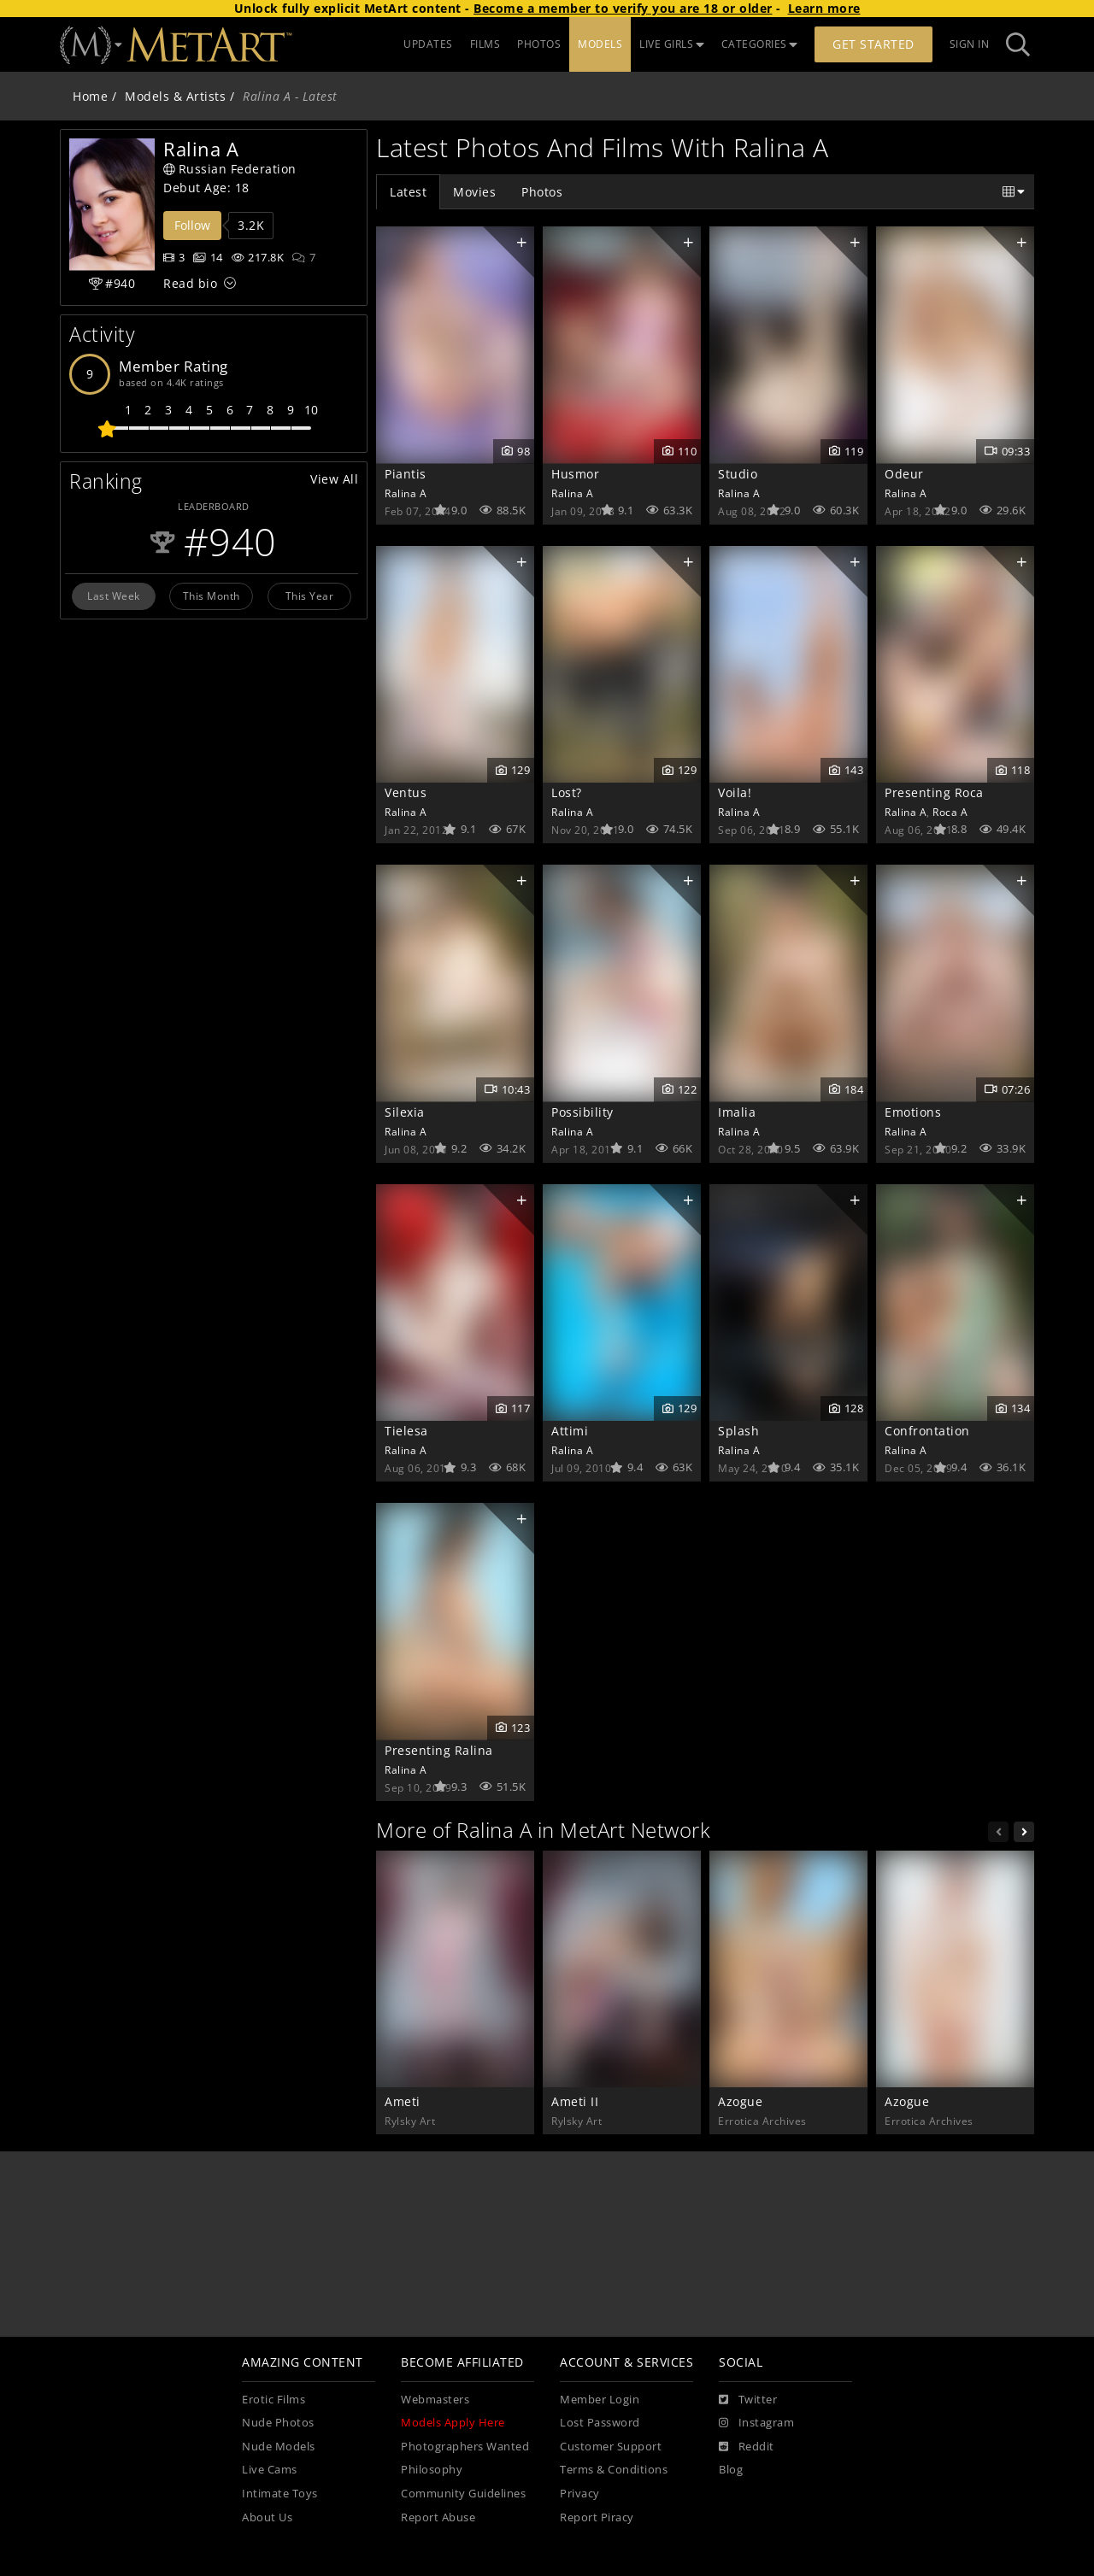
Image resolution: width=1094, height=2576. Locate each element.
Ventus (405, 792)
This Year (309, 595)
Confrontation (927, 1431)
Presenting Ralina (439, 1750)
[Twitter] (748, 2400)
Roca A (950, 812)
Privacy (580, 2493)
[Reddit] (746, 2447)
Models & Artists (175, 96)
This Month (211, 595)
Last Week (113, 595)
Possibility (582, 1112)
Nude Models (278, 2446)
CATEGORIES (759, 44)
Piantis (405, 474)
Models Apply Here (453, 2422)
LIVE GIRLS (671, 44)
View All (334, 479)
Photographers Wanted (465, 2446)
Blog (731, 2469)
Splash (738, 1431)
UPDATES (428, 44)
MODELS (600, 44)
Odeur (904, 474)
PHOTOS (539, 44)
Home (90, 96)
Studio (737, 474)
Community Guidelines (463, 2493)
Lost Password (600, 2422)
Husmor (575, 474)
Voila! (734, 792)
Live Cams (269, 2469)
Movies (474, 192)
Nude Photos (278, 2422)
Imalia (737, 1112)
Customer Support (611, 2446)
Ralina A (405, 493)
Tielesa (406, 1431)
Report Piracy (597, 2517)
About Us (267, 2517)
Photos (541, 192)
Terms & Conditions (614, 2469)
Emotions (913, 1112)
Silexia (405, 1112)
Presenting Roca (934, 792)
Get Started (873, 44)
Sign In (970, 44)
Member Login (599, 2399)
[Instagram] (756, 2423)
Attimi (569, 1431)
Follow (192, 225)
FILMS (485, 44)
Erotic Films (273, 2399)
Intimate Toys (280, 2493)
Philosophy (431, 2469)
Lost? (566, 792)
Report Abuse (438, 2517)
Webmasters (435, 2399)
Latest (408, 192)
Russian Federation (230, 169)
